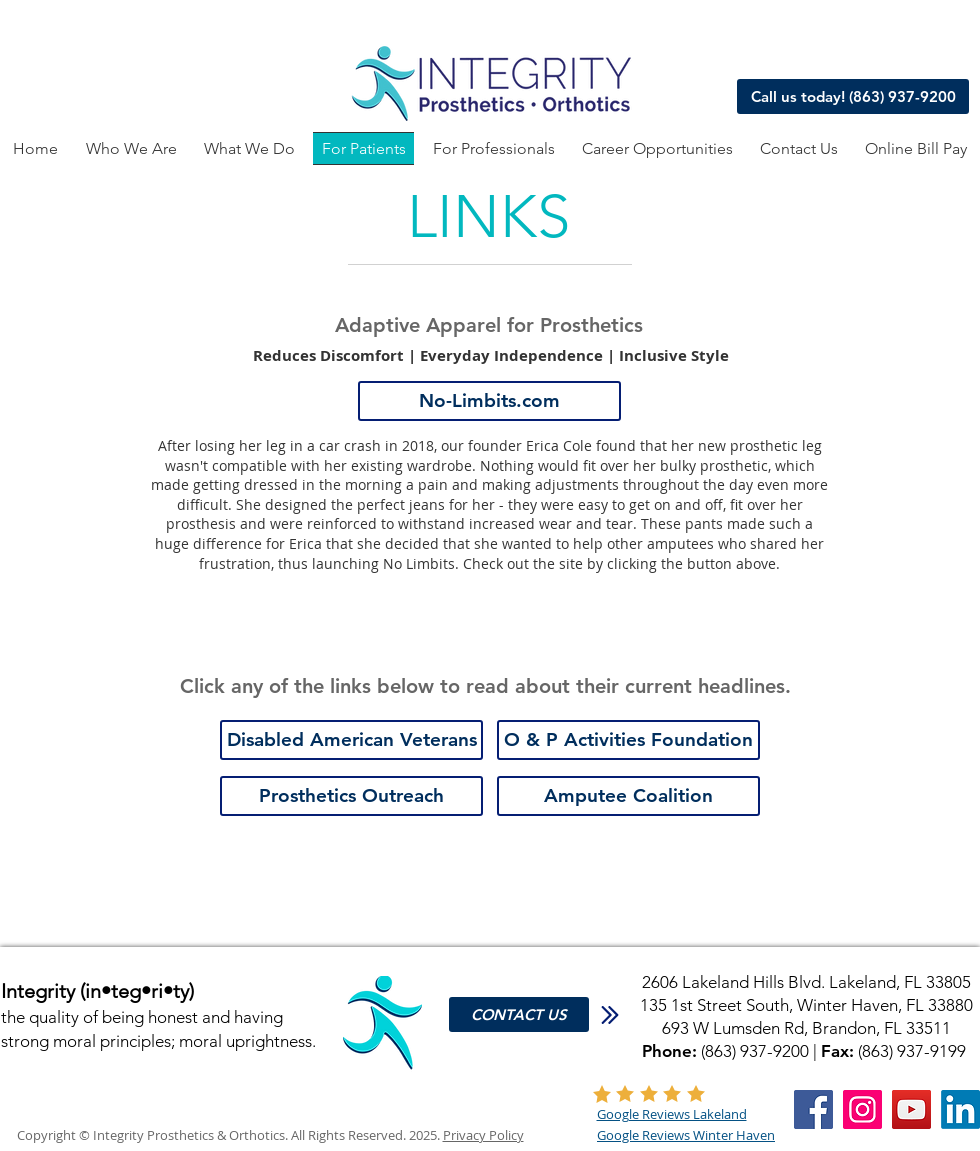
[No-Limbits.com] (489, 401)
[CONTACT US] (519, 1014)
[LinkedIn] (960, 1109)
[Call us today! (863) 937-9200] (853, 96)
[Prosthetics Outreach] (351, 796)
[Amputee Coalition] (628, 796)
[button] (249, 148)
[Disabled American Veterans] (351, 740)
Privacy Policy (483, 1135)
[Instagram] (862, 1109)
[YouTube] (911, 1109)
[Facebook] (813, 1109)
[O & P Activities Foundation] (628, 740)
